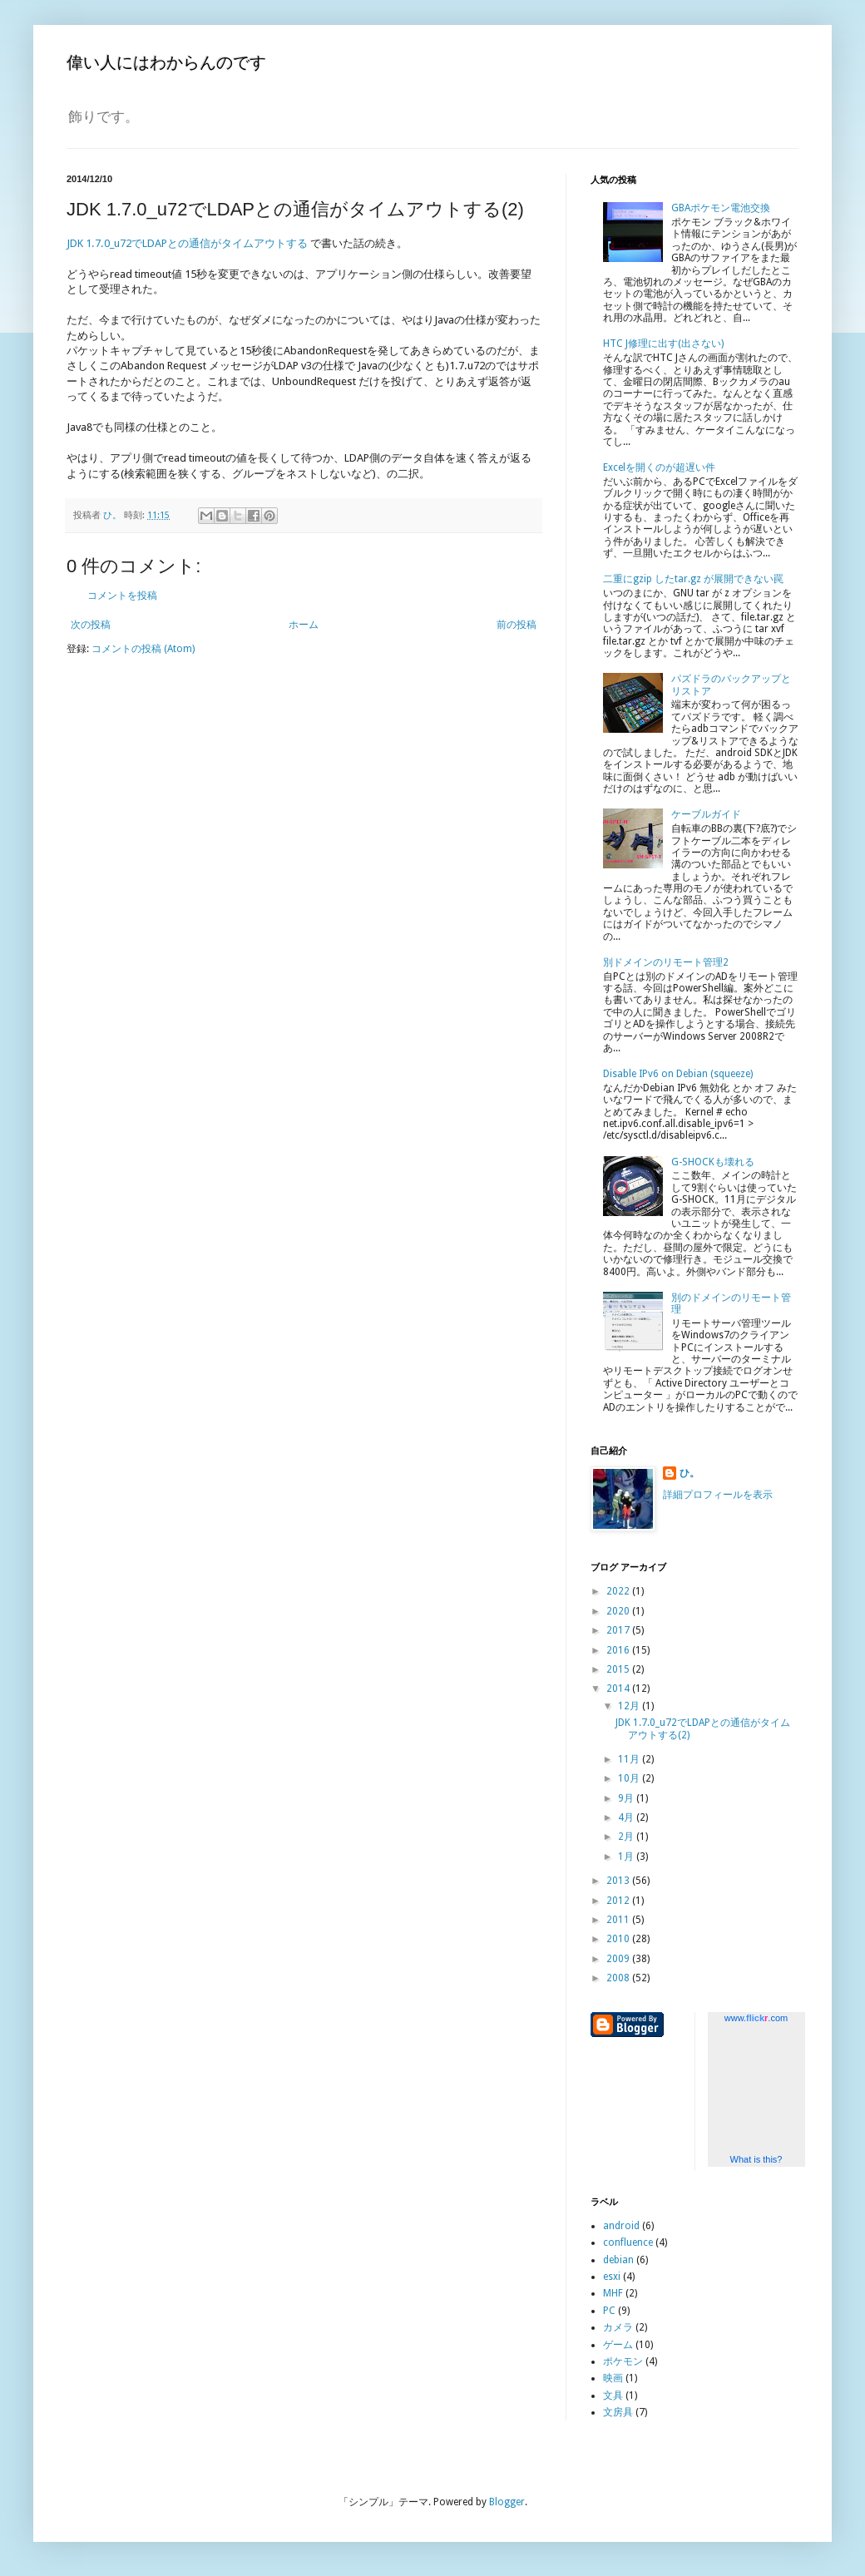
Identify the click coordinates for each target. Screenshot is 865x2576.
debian (618, 2260)
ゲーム (618, 2345)
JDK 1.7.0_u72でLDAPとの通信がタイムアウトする (187, 243)
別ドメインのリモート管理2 (666, 962)
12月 (630, 1706)
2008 (619, 1978)
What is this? (756, 2159)
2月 (627, 1836)
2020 (619, 1611)
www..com (756, 2018)
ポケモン (623, 2361)
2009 (619, 1959)
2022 (619, 1591)
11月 (630, 1759)
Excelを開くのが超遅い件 (659, 467)
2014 (619, 1688)
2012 (619, 1900)
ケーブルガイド (706, 814)
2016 (619, 1650)
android (621, 2226)
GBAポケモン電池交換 (720, 208)
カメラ (618, 2327)
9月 (627, 1798)
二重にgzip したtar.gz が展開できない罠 (693, 579)
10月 (630, 1778)
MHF (613, 2293)
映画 (613, 2378)
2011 (619, 1920)
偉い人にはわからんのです (166, 62)
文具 (613, 2395)
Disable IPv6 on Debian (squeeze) (678, 1074)
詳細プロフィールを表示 (718, 1495)
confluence (628, 2242)
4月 (627, 1817)
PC (609, 2310)
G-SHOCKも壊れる (712, 1162)
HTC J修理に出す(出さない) (663, 343)
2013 (619, 1880)
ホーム (304, 624)
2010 (619, 1939)
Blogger (507, 2502)
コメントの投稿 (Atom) (143, 649)
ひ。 (689, 1473)
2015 (619, 1669)
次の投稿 (91, 624)
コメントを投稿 (122, 595)
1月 (627, 1856)
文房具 (618, 2412)
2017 (619, 1630)
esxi (611, 2276)
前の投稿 (516, 624)
